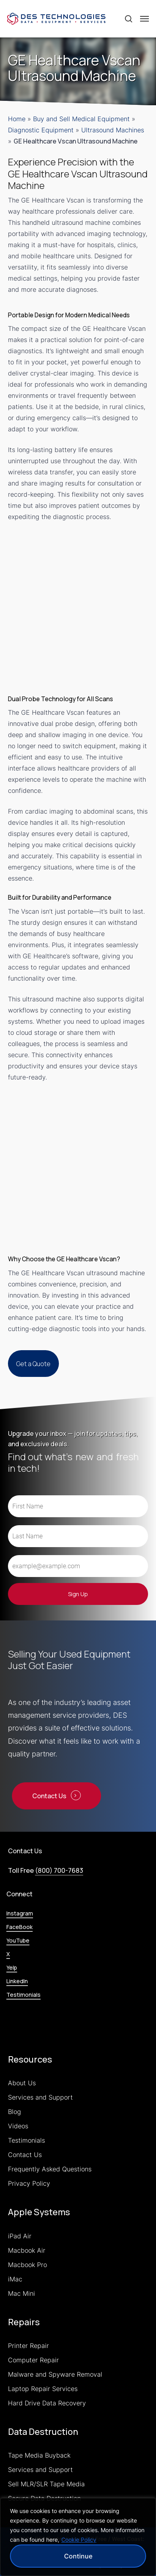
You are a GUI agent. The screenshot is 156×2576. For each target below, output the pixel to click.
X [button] (8, 1954)
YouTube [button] (17, 1940)
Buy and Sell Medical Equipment (81, 119)
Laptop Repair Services (43, 2389)
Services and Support (40, 2097)
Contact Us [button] (49, 1795)
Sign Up (78, 1594)
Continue (78, 2556)
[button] (144, 19)
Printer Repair (28, 2346)
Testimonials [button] (23, 1994)
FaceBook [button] (19, 1927)
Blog (14, 2112)
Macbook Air (26, 2250)
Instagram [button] (19, 1913)
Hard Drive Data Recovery (47, 2403)
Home (16, 119)
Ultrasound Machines (112, 130)
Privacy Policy (29, 2183)
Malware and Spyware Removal (55, 2374)
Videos (18, 2126)
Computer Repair (33, 2360)
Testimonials (26, 2140)
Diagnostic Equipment (41, 130)
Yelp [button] (11, 1967)
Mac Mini (21, 2293)
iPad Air (19, 2236)
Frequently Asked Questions (50, 2169)
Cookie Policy (78, 2539)
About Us (22, 2083)
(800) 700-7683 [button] (59, 1870)
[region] (78, 2537)
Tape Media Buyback (39, 2455)
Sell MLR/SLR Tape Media (46, 2484)
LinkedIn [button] (17, 1981)
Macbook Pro (27, 2265)
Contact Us (25, 2155)
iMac (15, 2279)
